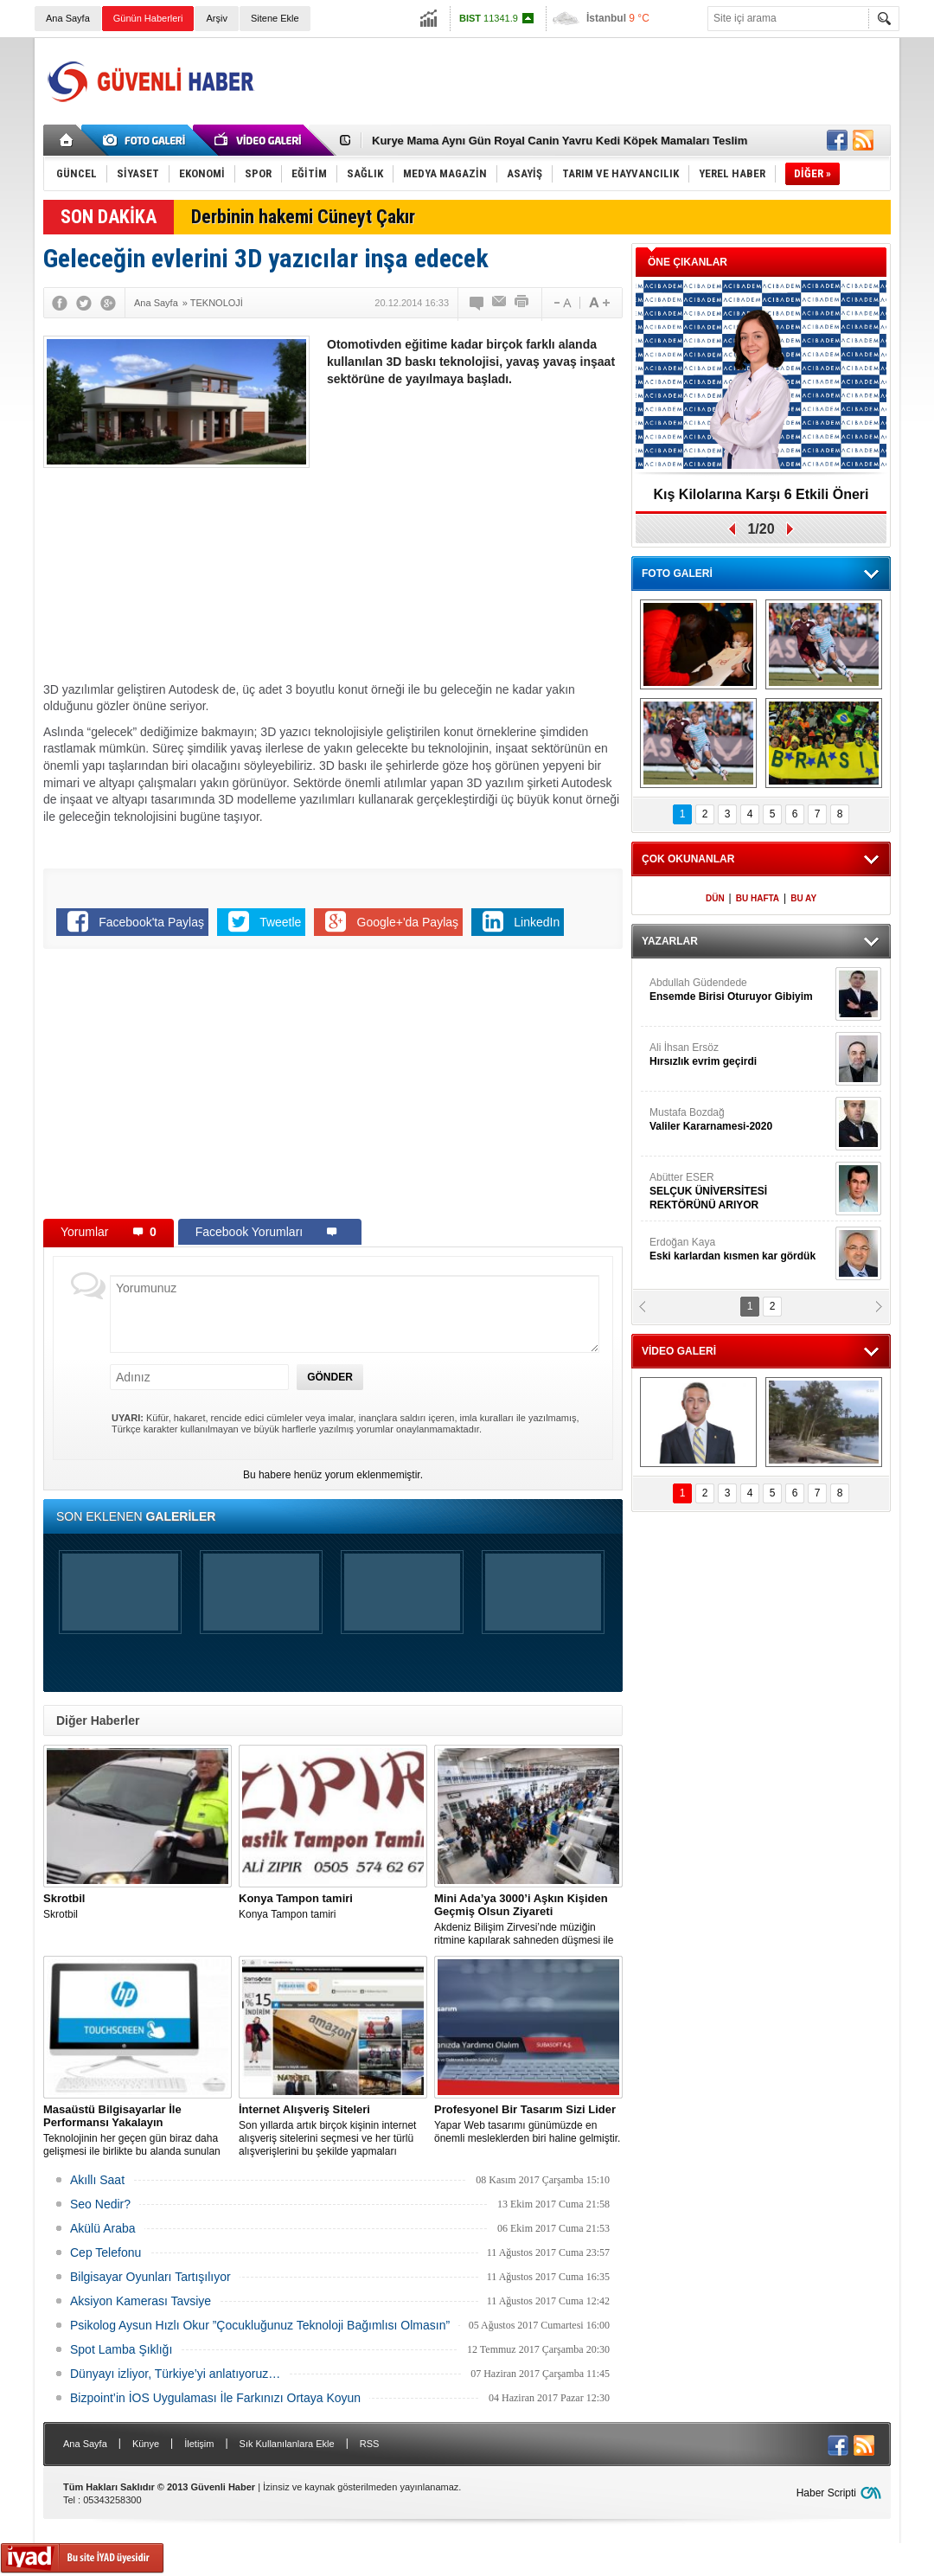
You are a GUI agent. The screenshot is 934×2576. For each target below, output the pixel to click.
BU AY (803, 898)
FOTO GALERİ (677, 573)
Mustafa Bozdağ (740, 1119)
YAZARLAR (670, 941)
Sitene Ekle (275, 18)
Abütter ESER (740, 1191)
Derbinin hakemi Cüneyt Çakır (303, 216)
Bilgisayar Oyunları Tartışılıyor (150, 2277)
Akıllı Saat (97, 2180)
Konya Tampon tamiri (333, 1906)
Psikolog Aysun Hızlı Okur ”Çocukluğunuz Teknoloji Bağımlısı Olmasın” (260, 2325)
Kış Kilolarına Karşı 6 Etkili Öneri (761, 494)
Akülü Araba (103, 2228)
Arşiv (216, 18)
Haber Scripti (826, 2493)
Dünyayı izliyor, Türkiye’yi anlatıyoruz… (175, 2374)
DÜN (715, 898)
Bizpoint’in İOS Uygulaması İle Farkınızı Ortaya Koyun (215, 2398)
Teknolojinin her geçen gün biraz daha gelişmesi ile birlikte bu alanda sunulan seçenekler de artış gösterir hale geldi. (137, 2130)
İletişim (199, 2443)
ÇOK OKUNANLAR (688, 859)
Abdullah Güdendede (740, 990)
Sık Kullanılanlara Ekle (287, 2443)
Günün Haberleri (148, 18)
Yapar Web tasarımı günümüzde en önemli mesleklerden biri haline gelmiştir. (528, 2123)
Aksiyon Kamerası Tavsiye (140, 2301)
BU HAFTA (757, 898)
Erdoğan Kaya (740, 1249)
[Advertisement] (576, 81)
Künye (145, 2443)
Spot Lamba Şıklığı (121, 2349)
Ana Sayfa (68, 18)
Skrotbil (137, 1906)
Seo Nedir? (100, 2204)
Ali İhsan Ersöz (740, 1054)
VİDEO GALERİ (679, 1351)
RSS (370, 2443)
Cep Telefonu (105, 2252)
